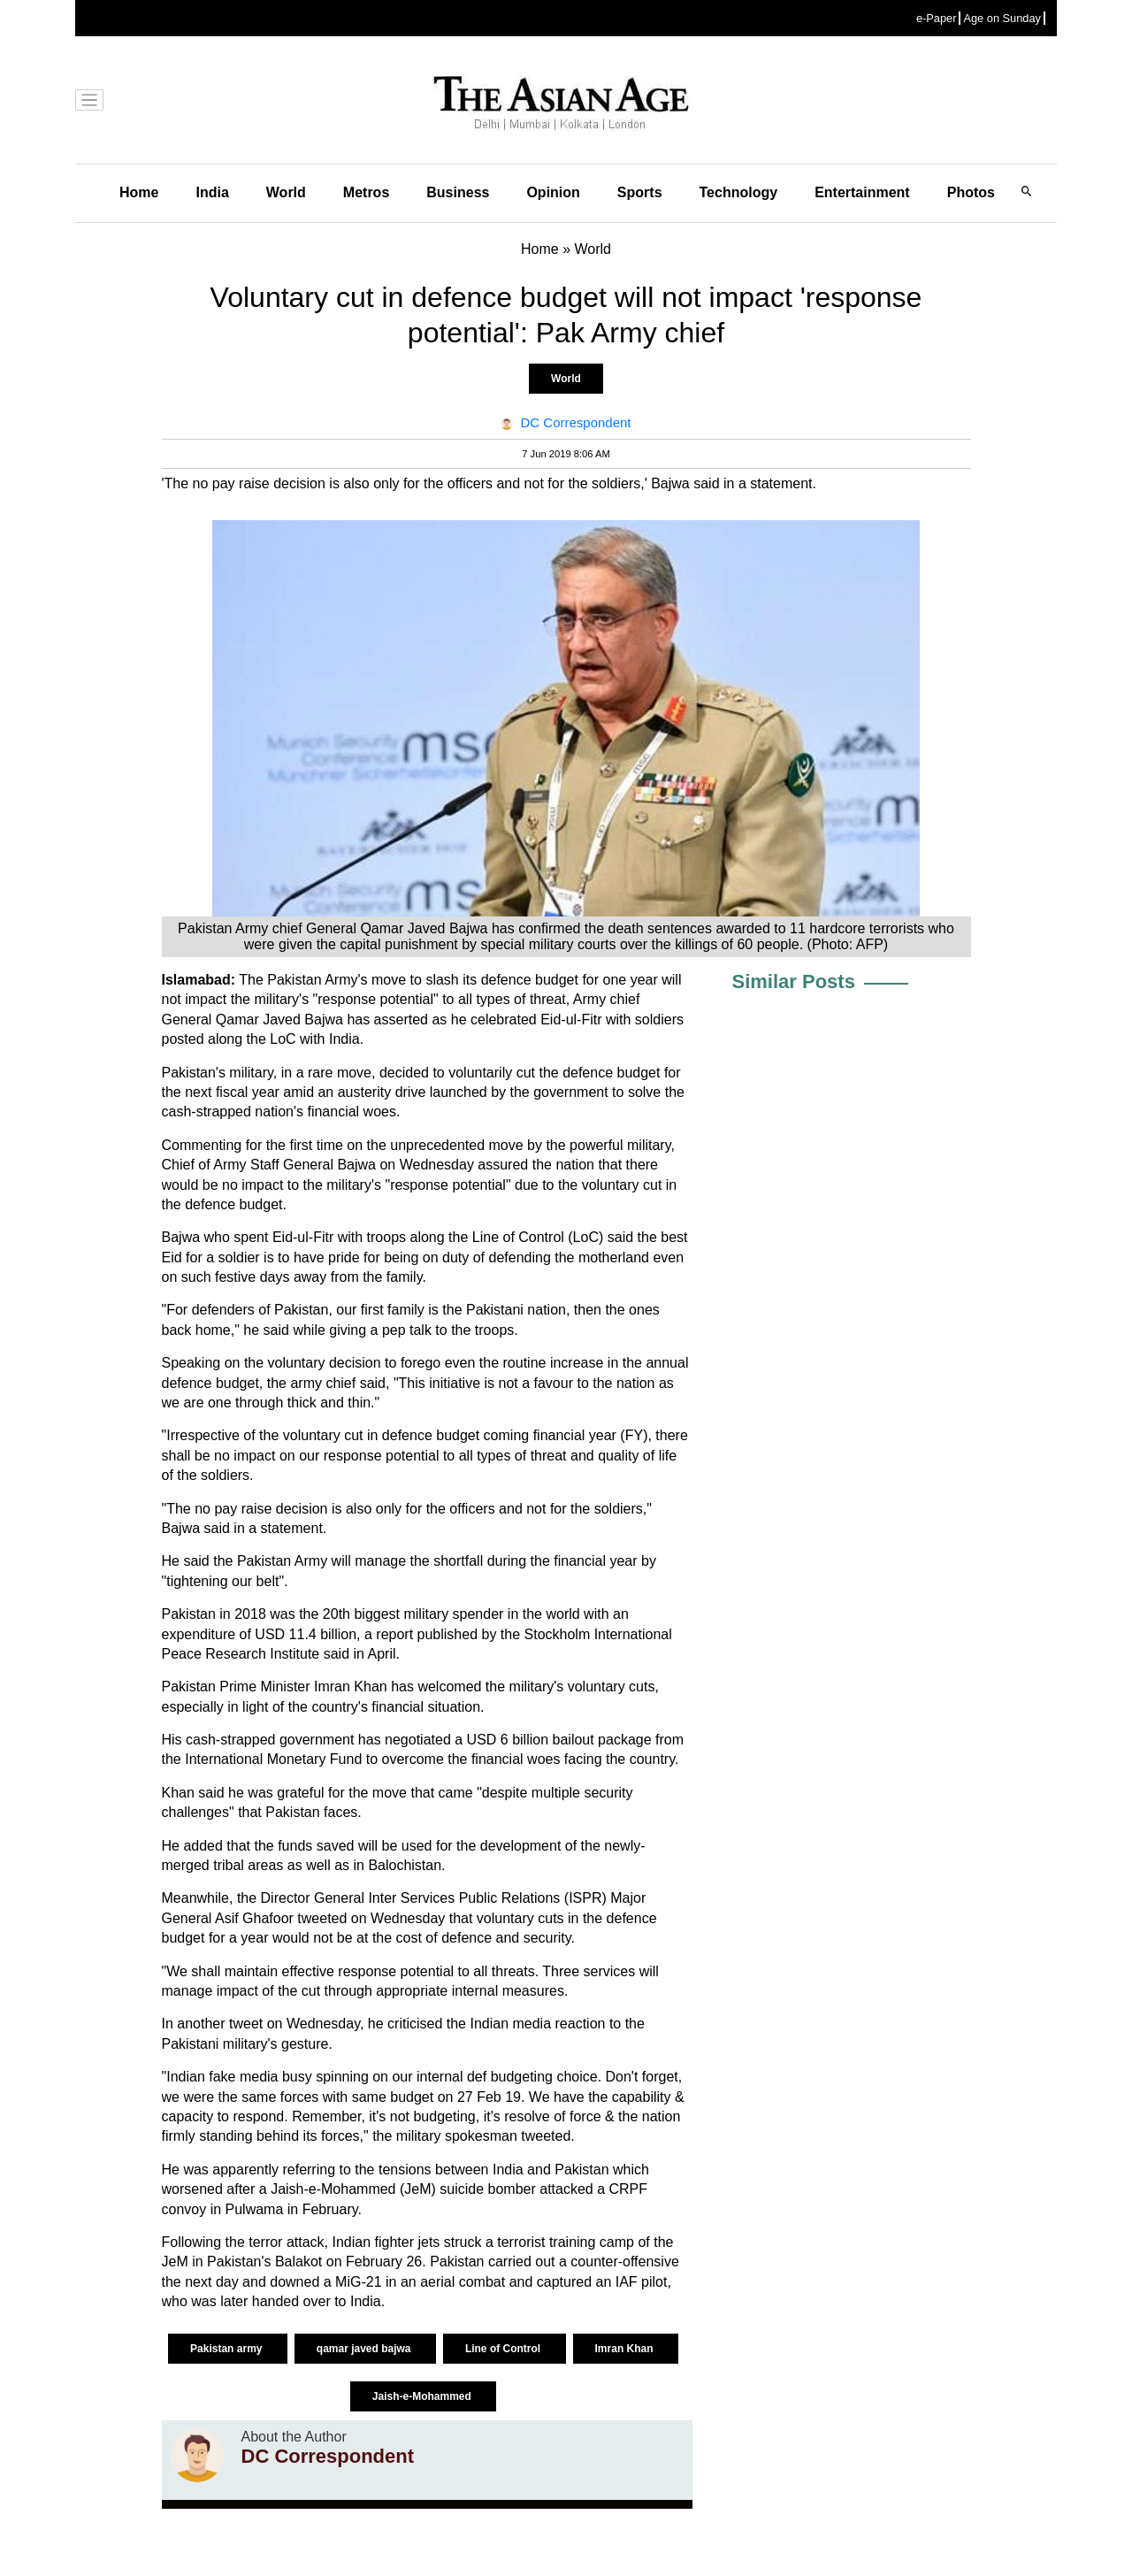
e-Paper (936, 18)
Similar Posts (793, 981)
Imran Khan (625, 2348)
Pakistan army (227, 2348)
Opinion (552, 192)
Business (457, 192)
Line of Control (504, 2348)
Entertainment (862, 192)
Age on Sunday (1002, 18)
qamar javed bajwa (365, 2348)
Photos (971, 192)
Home (138, 192)
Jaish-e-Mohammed (423, 2396)
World (286, 192)
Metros (366, 192)
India (211, 192)
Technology (739, 192)
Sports (639, 192)
